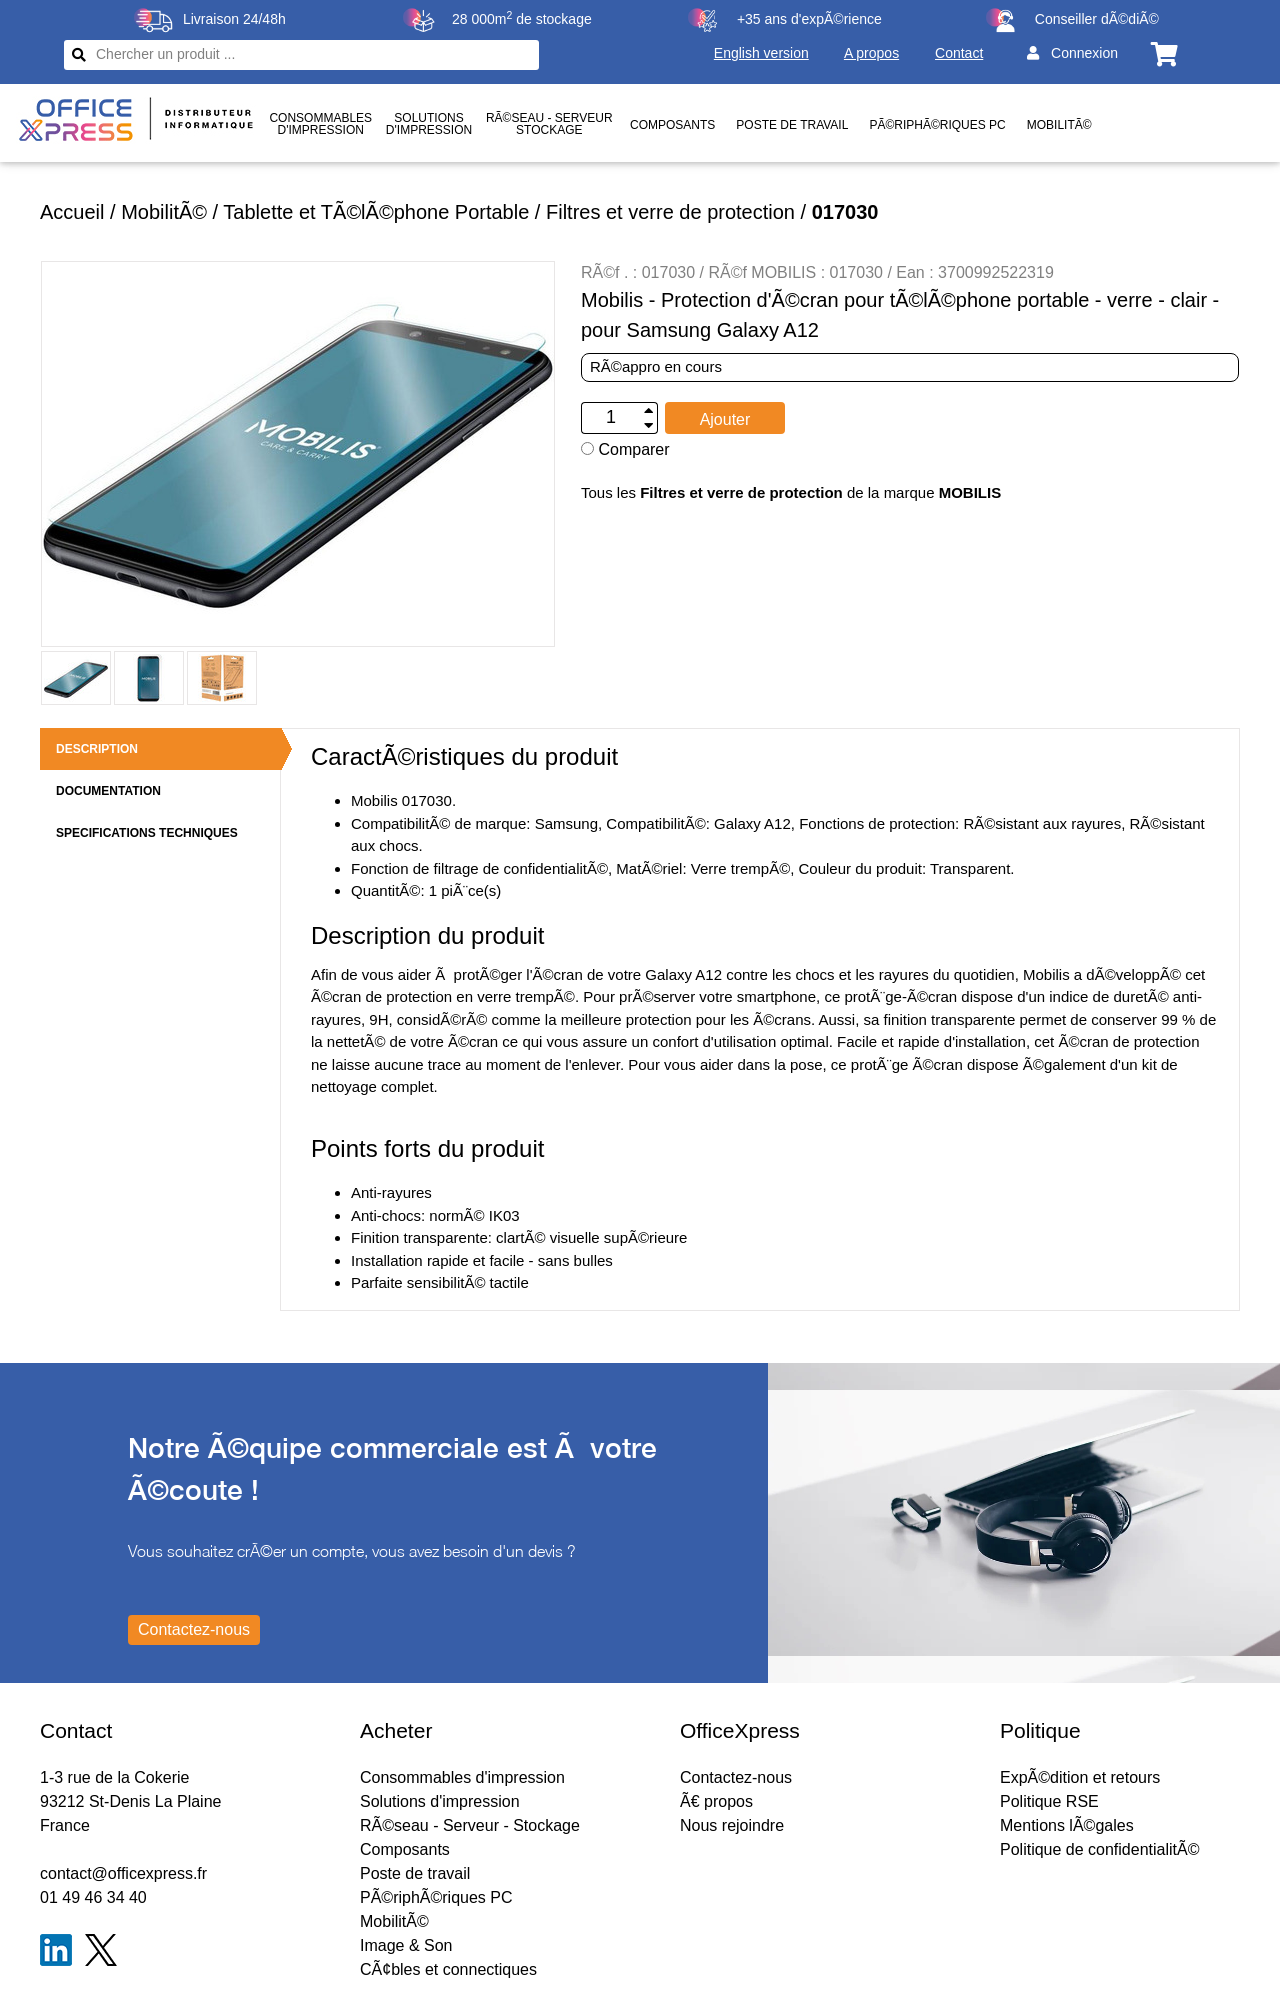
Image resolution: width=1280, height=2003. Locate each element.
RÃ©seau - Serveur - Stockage (470, 1825)
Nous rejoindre (732, 1825)
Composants (672, 125)
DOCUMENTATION (108, 791)
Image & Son (406, 1945)
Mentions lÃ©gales (1067, 1825)
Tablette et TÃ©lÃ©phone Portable (376, 212)
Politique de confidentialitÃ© (1099, 1849)
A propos (871, 53)
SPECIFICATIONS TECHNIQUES (147, 833)
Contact (959, 53)
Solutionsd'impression (429, 124)
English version (761, 53)
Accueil (72, 212)
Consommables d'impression (462, 1777)
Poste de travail (792, 125)
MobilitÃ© (1059, 125)
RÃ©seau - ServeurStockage (549, 124)
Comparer (625, 449)
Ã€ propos (716, 1801)
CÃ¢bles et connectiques (448, 1969)
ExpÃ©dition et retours (1080, 1777)
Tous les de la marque (791, 492)
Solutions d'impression (440, 1801)
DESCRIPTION (97, 749)
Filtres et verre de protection (670, 212)
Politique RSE (1049, 1801)
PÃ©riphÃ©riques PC (937, 125)
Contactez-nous (736, 1777)
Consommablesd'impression (320, 124)
